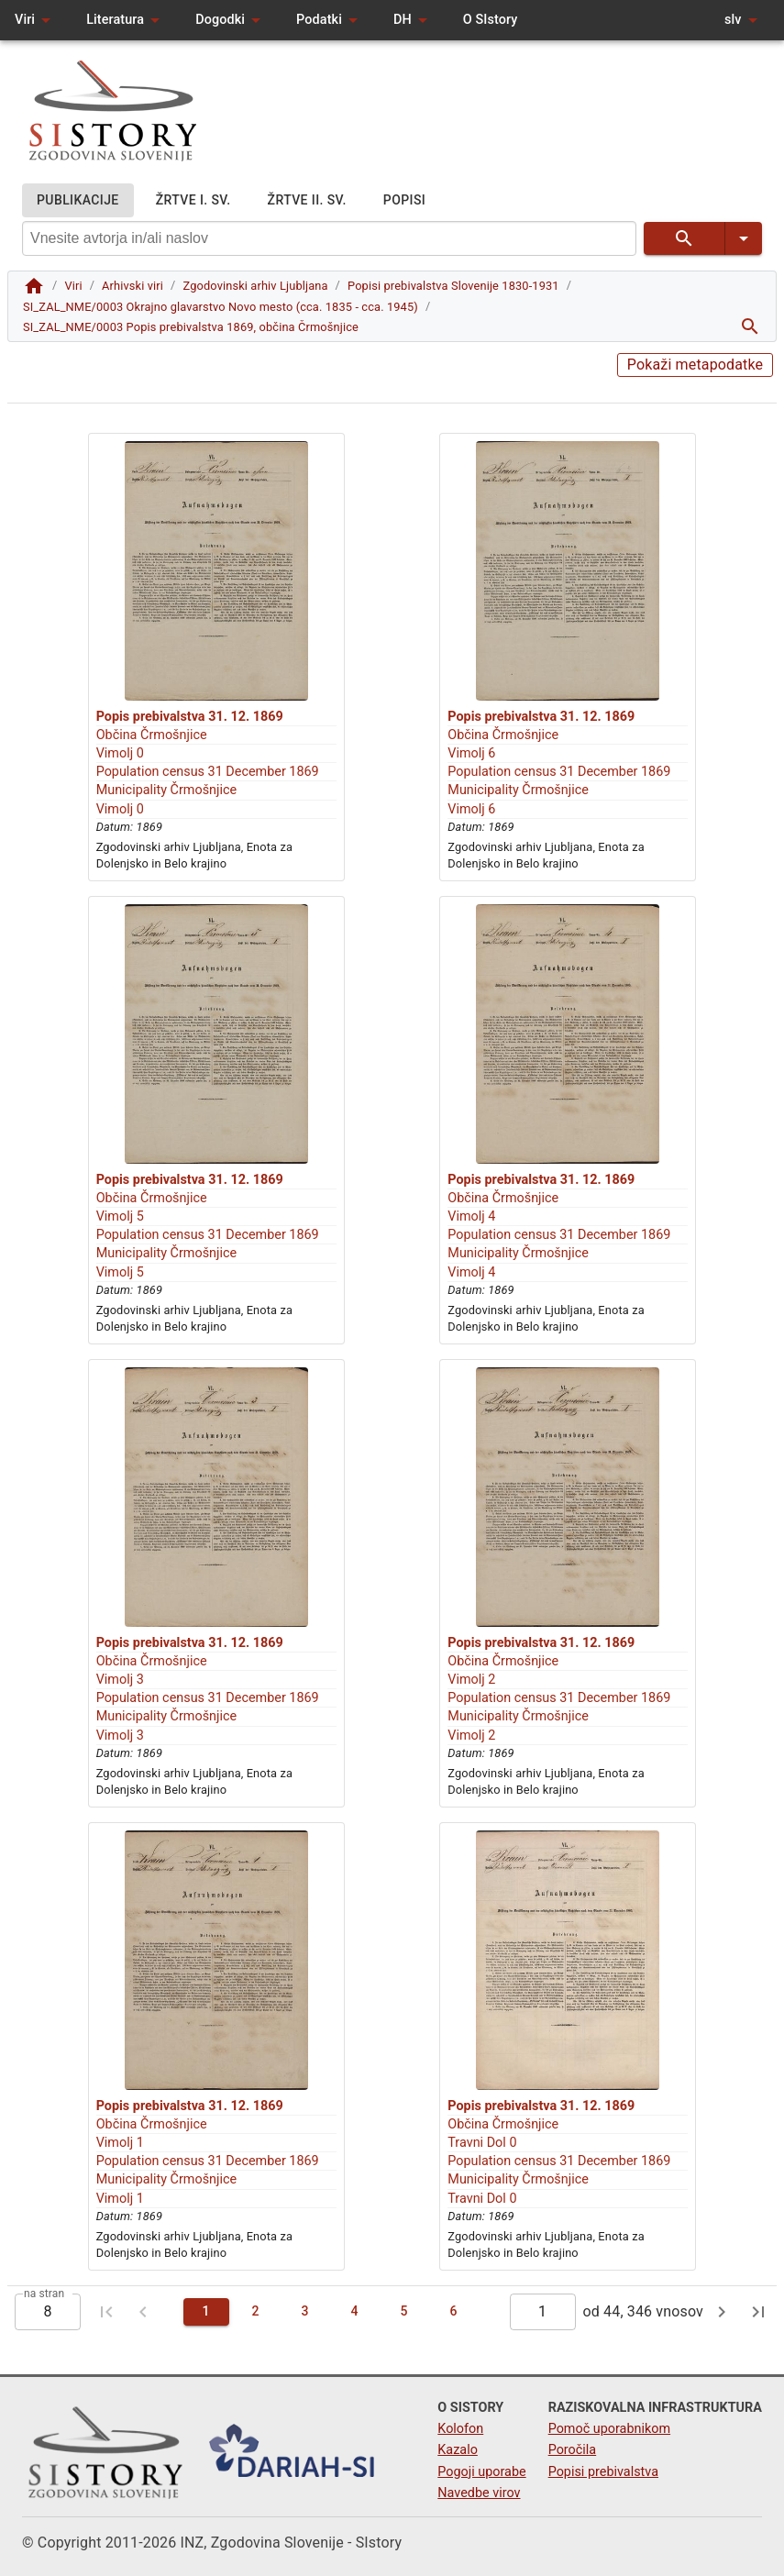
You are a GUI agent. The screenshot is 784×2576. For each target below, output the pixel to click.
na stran (44, 2292)
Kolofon (460, 2429)
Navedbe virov (478, 2493)
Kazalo (457, 2450)
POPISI (404, 200)
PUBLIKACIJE (78, 200)
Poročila (572, 2450)
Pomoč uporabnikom (609, 2429)
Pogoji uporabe (481, 2472)
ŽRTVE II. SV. (307, 200)
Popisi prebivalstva (603, 2472)
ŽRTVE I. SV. (193, 200)
